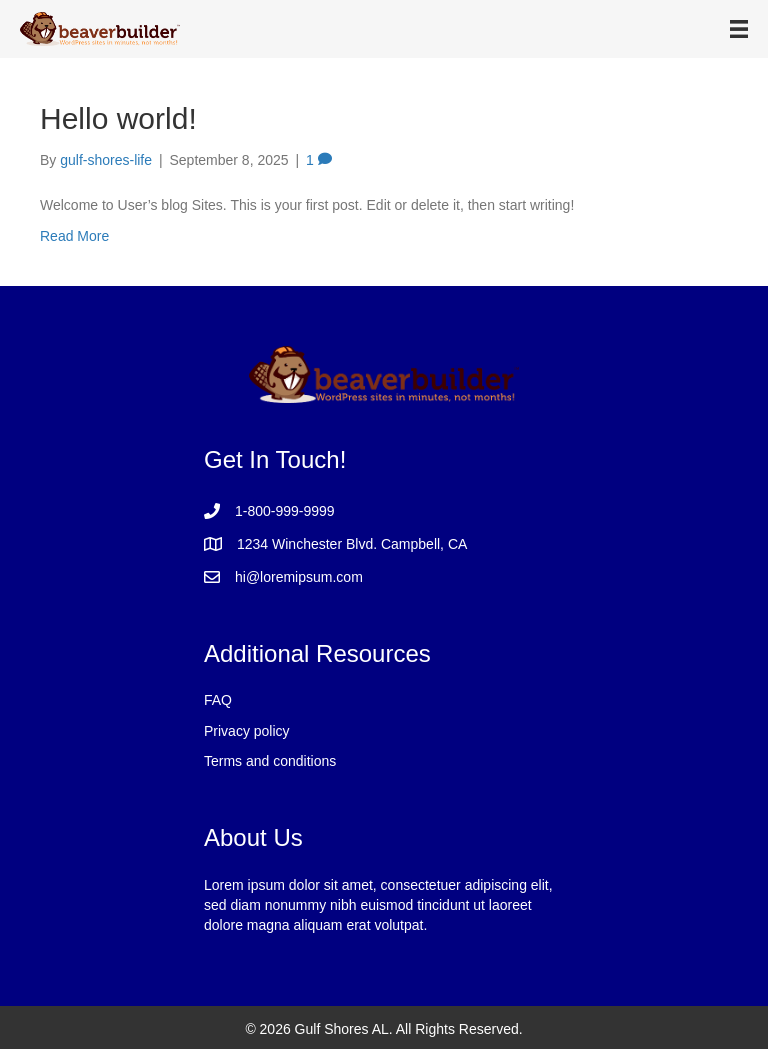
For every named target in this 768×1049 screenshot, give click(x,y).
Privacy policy (247, 731)
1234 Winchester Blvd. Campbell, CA (352, 544)
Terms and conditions (270, 761)
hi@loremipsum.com (299, 577)
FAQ (218, 700)
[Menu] (739, 29)
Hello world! (118, 118)
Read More (74, 236)
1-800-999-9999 (285, 511)
